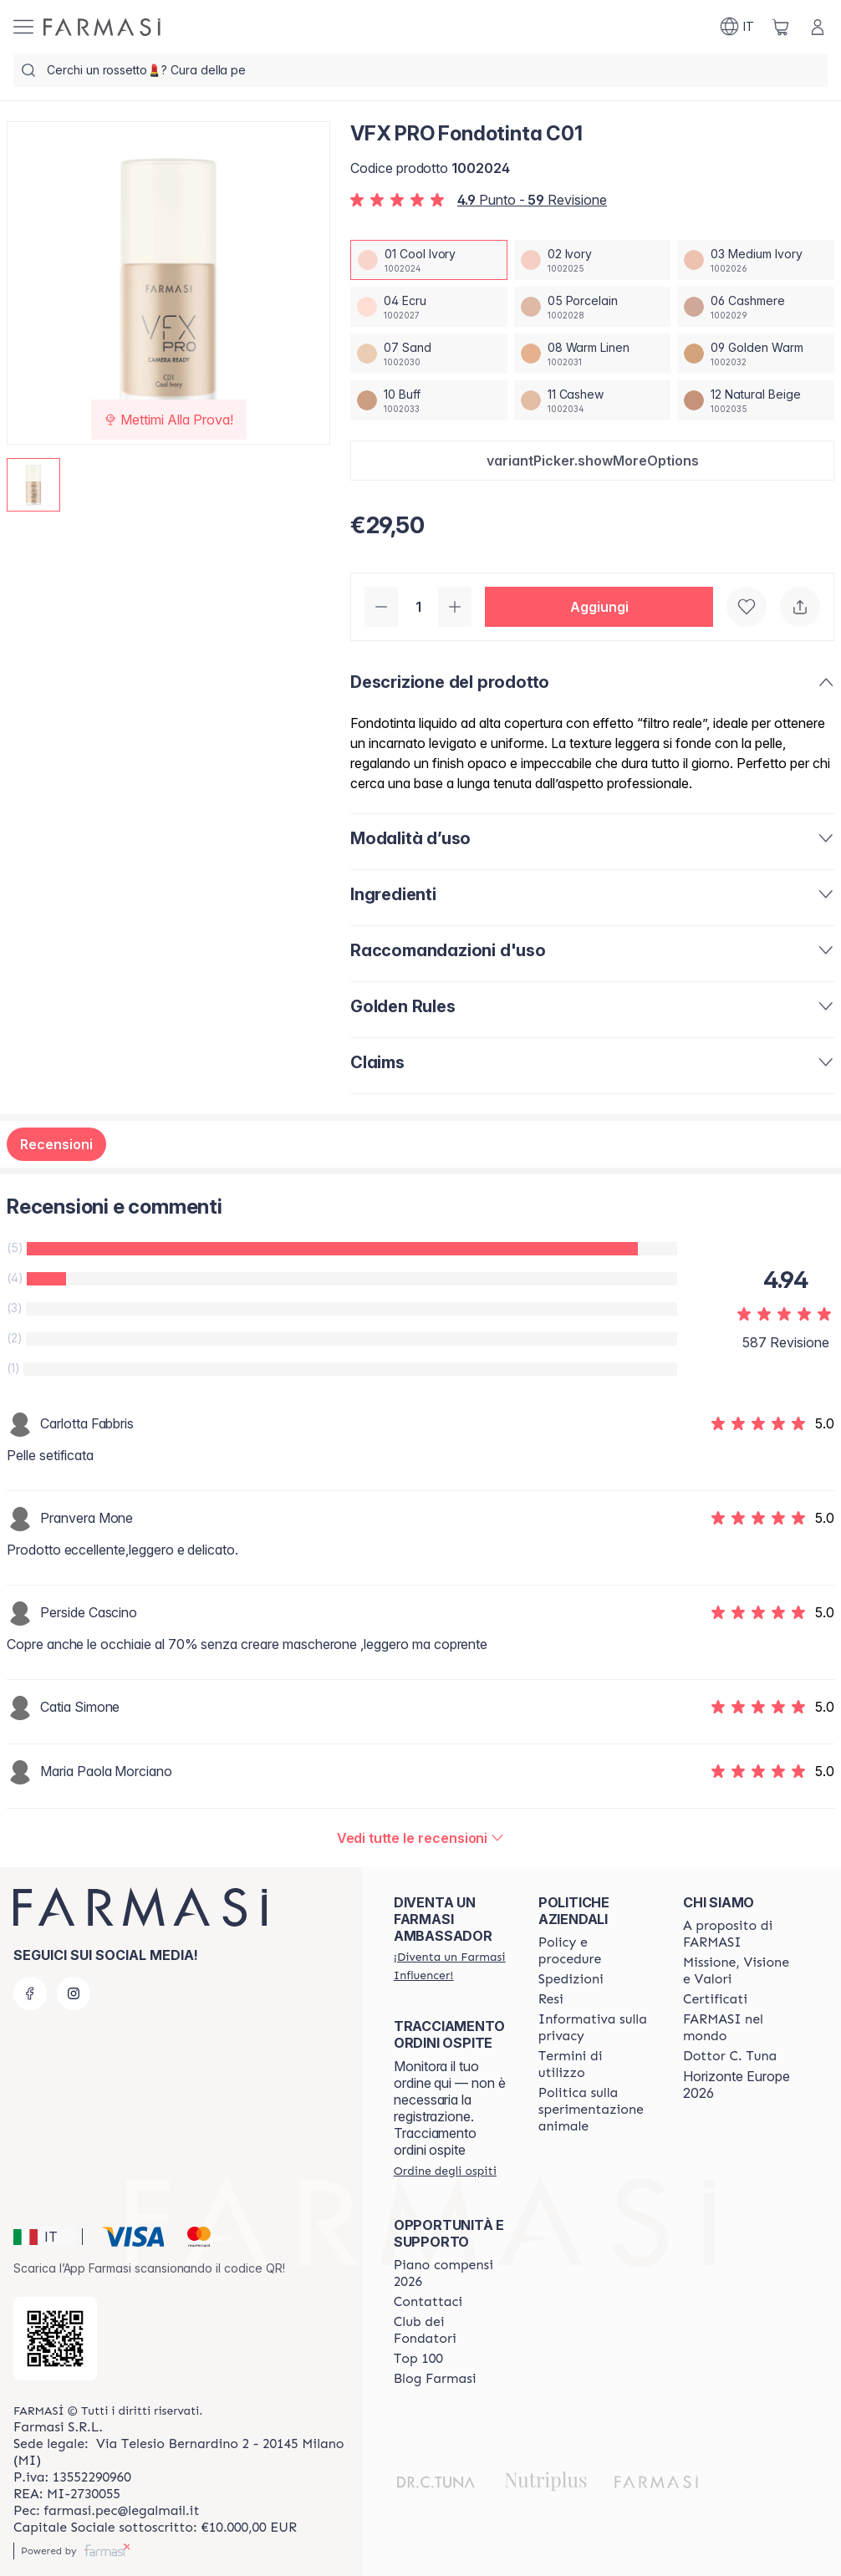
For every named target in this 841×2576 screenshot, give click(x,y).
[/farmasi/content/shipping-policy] (571, 1979)
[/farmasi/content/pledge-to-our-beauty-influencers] (730, 2056)
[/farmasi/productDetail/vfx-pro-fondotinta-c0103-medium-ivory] (755, 260)
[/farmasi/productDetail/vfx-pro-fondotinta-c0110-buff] (428, 400)
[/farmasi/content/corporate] (740, 2027)
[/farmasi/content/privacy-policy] (595, 2027)
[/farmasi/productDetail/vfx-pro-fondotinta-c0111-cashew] (592, 400)
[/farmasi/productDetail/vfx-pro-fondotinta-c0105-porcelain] (592, 307)
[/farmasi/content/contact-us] (428, 2301)
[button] (592, 460)
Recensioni (56, 1144)
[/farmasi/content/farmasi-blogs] (435, 2378)
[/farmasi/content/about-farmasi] (740, 1934)
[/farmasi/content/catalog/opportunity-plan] (451, 2273)
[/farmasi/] (102, 27)
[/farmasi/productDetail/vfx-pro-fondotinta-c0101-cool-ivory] (428, 260)
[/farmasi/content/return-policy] (550, 1999)
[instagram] (73, 1993)
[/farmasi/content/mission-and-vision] (740, 1971)
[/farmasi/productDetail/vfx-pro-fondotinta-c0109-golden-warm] (755, 353)
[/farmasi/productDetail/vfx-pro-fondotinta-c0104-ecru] (428, 307)
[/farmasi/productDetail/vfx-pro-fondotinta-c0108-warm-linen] (592, 353)
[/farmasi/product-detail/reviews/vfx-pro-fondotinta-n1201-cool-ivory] (421, 1838)
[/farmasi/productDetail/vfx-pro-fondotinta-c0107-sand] (428, 353)
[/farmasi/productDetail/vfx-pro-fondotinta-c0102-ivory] (592, 260)
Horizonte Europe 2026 (736, 2084)
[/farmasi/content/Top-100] (418, 2358)
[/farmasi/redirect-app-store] (55, 2338)
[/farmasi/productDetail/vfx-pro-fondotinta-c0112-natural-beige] (755, 400)
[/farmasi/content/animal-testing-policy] (595, 2110)
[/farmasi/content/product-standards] (715, 1999)
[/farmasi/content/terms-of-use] (595, 2064)
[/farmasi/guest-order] (445, 2170)
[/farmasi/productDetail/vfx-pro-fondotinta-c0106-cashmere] (755, 307)
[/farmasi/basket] (781, 27)
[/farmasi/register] (451, 1965)
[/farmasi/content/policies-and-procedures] (595, 1951)
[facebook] (30, 1993)
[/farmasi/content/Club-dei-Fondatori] (451, 2330)
